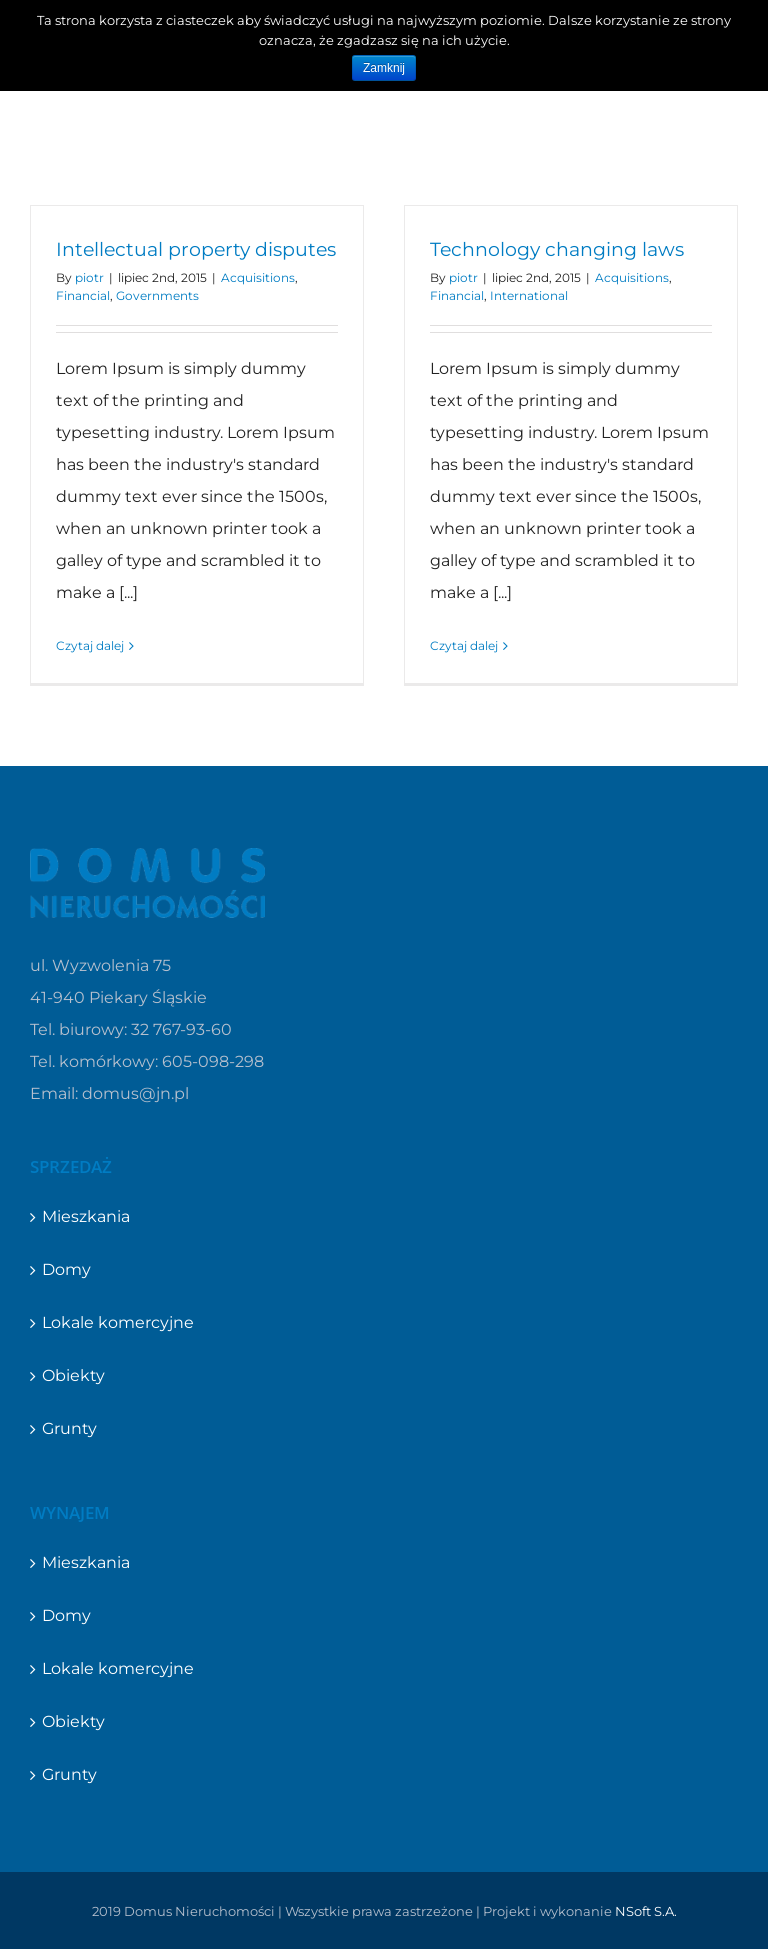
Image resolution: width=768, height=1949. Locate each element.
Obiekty (73, 1375)
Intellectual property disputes (196, 249)
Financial (83, 295)
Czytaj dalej (90, 645)
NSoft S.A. (646, 1911)
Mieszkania (86, 1216)
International (529, 295)
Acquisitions (258, 277)
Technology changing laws (557, 249)
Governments (157, 295)
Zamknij (384, 68)
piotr (89, 277)
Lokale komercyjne (118, 1322)
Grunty (69, 1428)
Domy (66, 1269)
